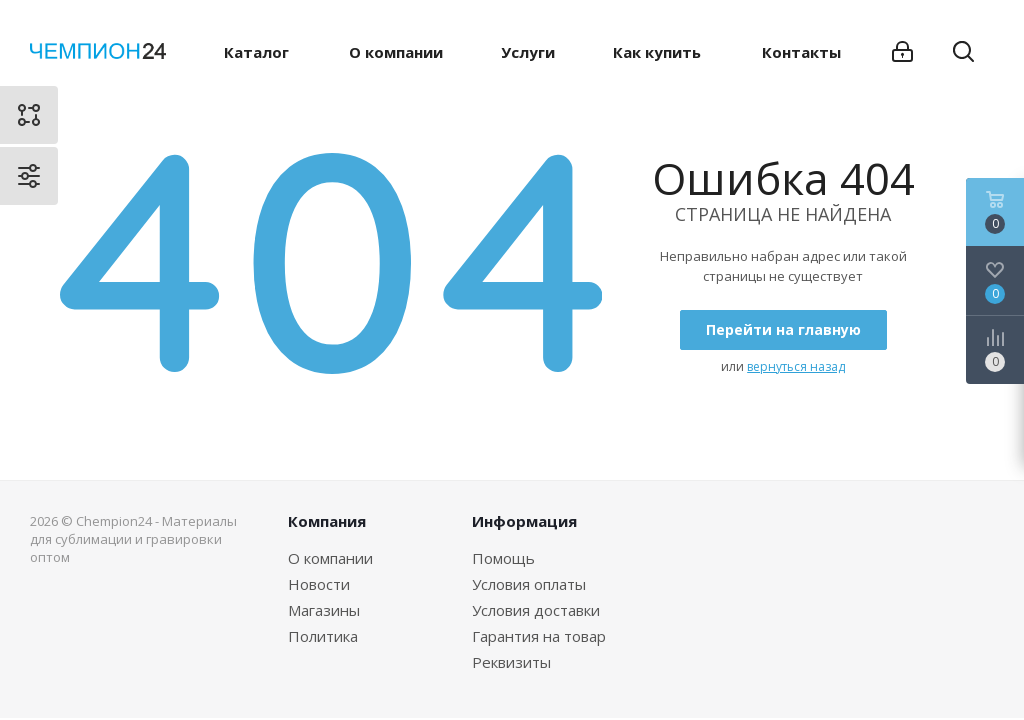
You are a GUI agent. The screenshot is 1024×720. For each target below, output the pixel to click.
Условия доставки (536, 610)
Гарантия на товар (539, 636)
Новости (319, 584)
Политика (323, 636)
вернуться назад (796, 366)
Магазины (324, 610)
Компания (327, 521)
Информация (524, 521)
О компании (330, 558)
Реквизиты (511, 662)
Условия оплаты (529, 584)
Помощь (503, 558)
